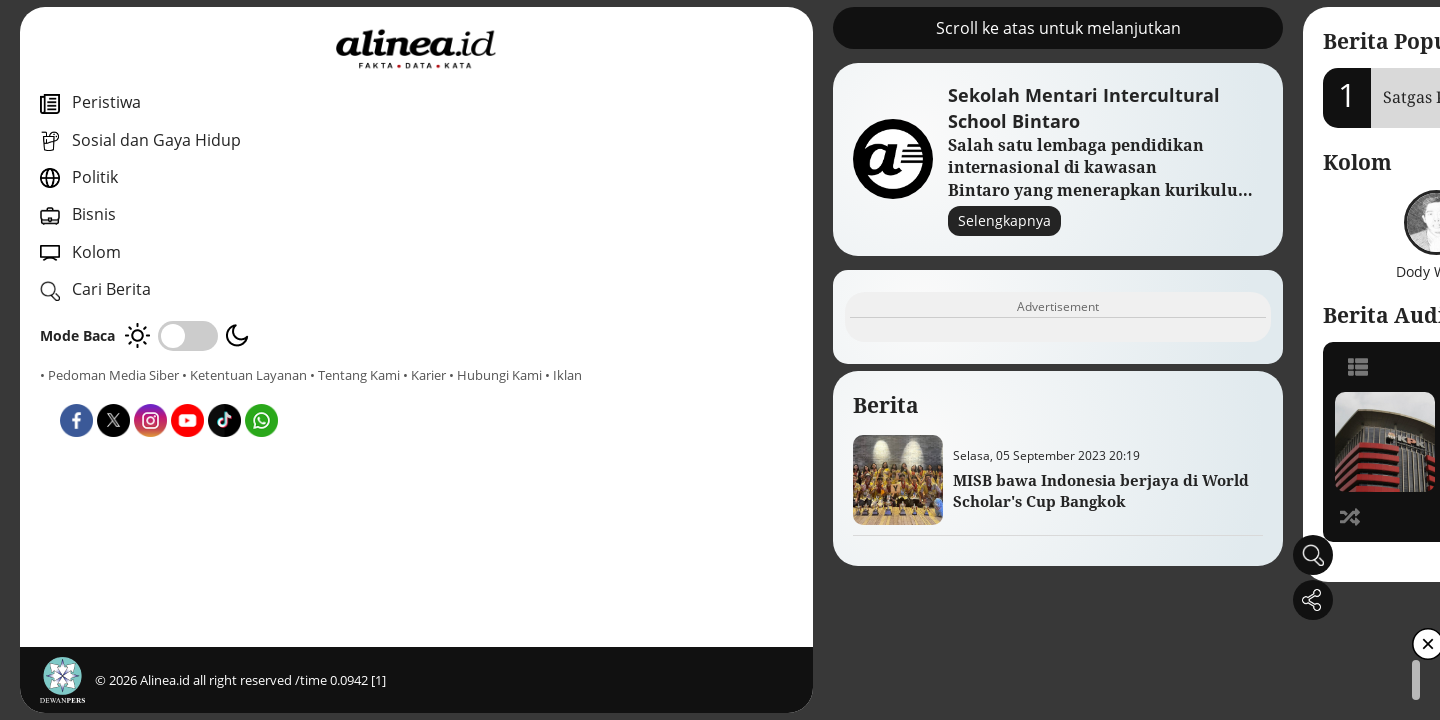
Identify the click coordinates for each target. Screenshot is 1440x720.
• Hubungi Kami (225, 393)
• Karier (154, 393)
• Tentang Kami (85, 393)
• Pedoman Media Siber (109, 375)
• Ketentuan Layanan (244, 375)
